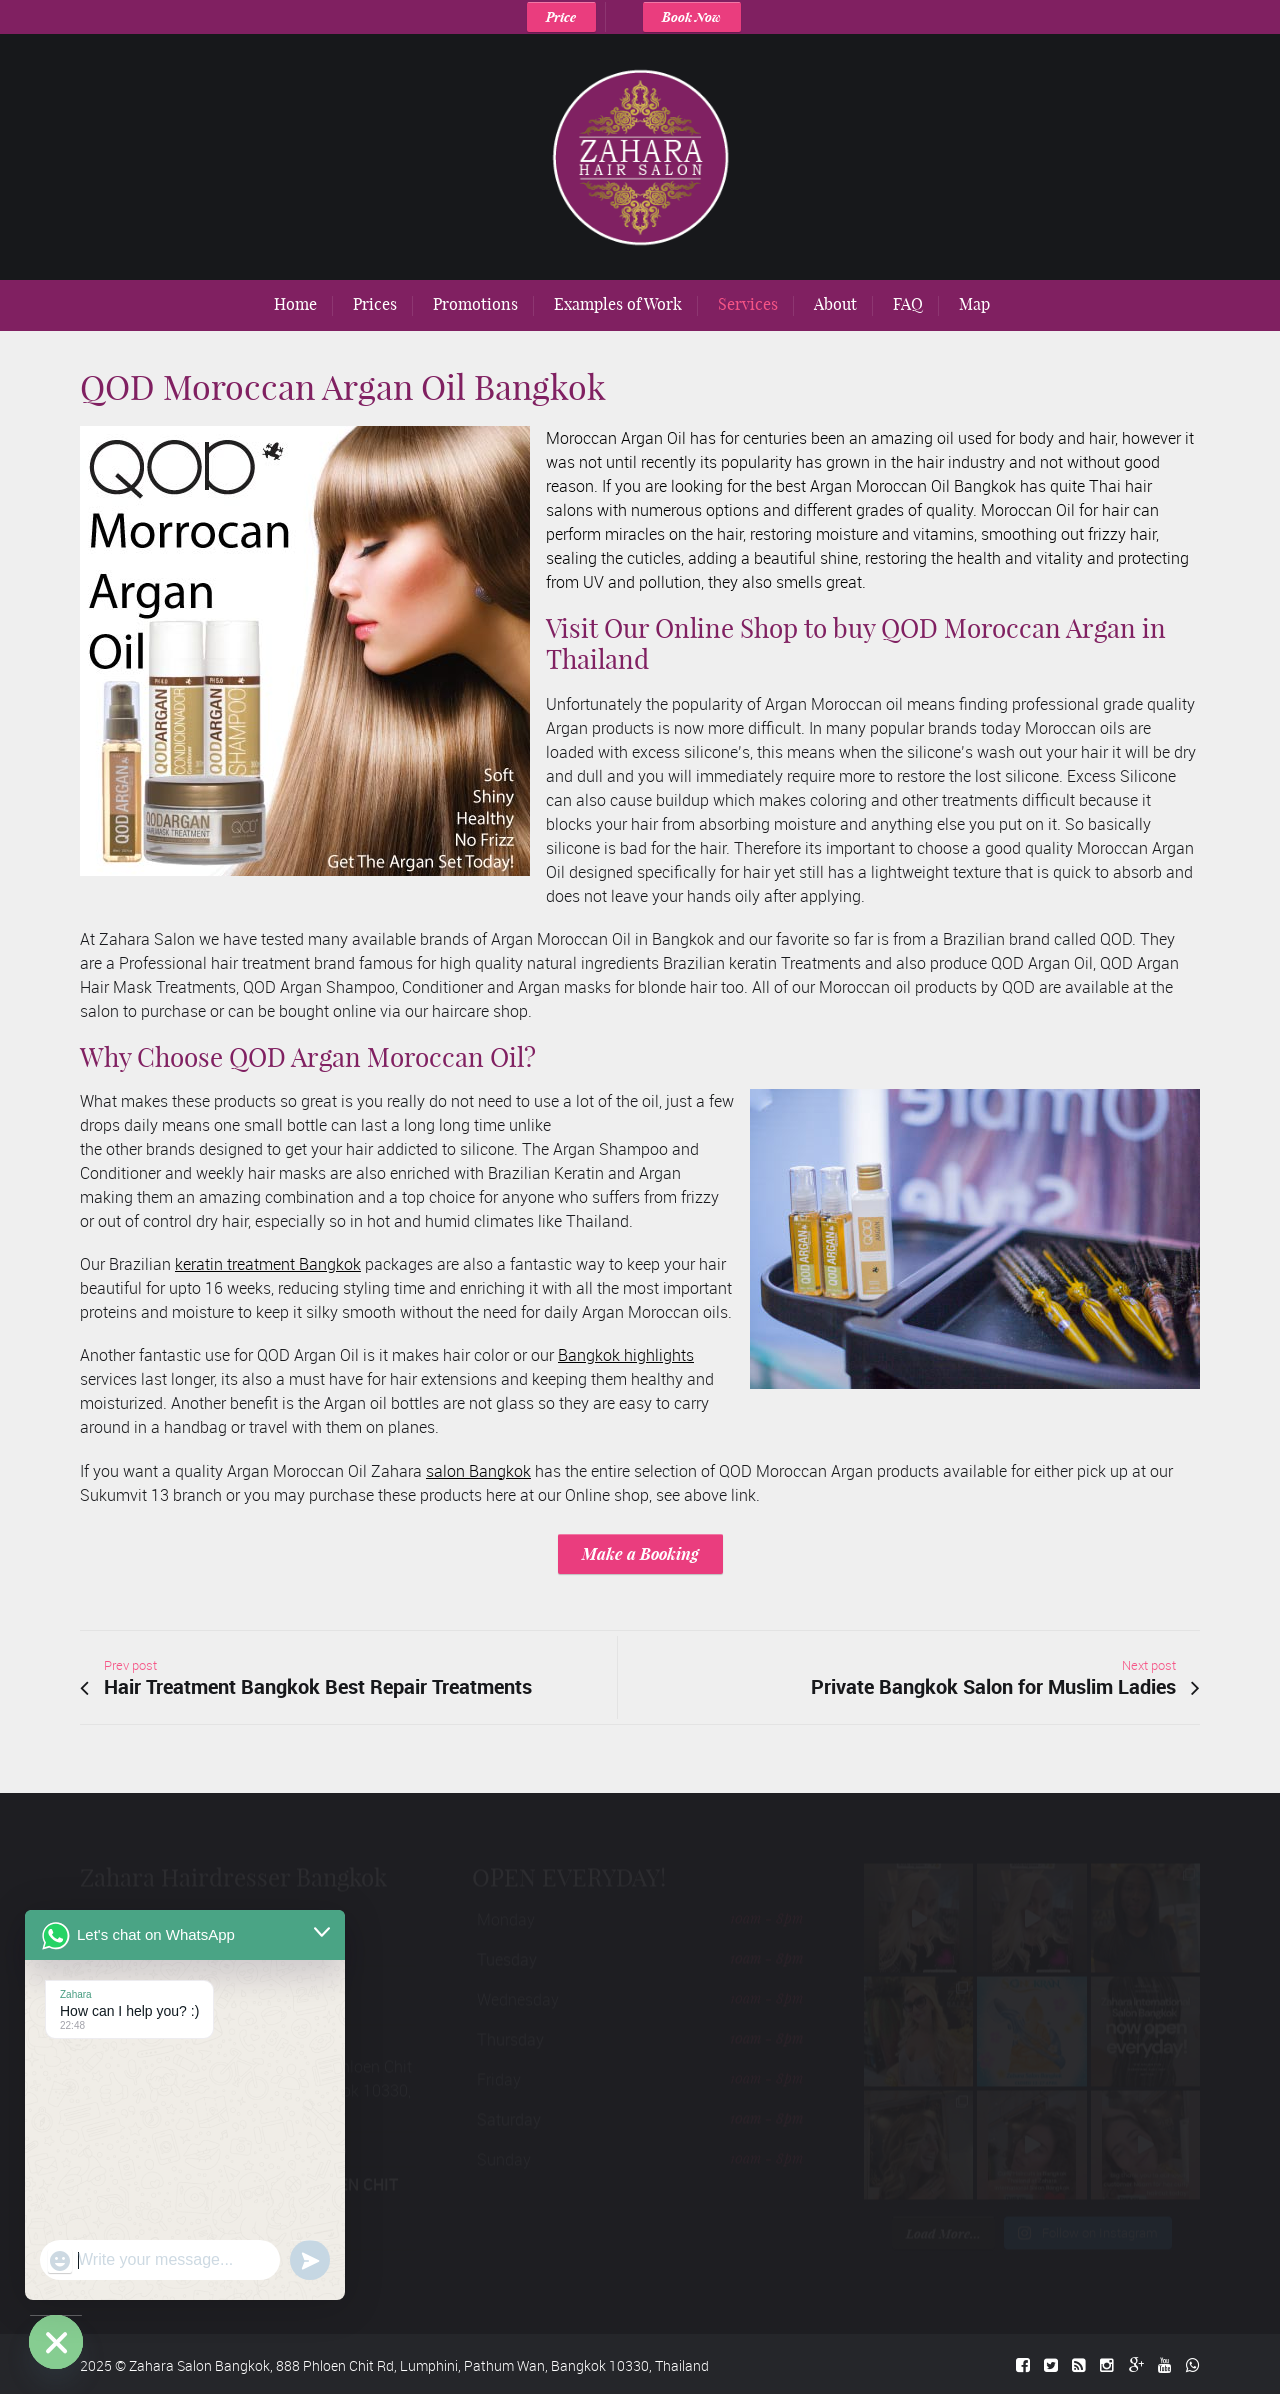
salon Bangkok (478, 1471)
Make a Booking (640, 1553)
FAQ (908, 304)
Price (561, 16)
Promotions (475, 304)
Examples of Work (618, 304)
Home (295, 304)
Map (974, 304)
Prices (375, 304)
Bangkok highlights (626, 1355)
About (835, 304)
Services (748, 304)
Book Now (691, 16)
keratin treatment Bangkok (268, 1264)
